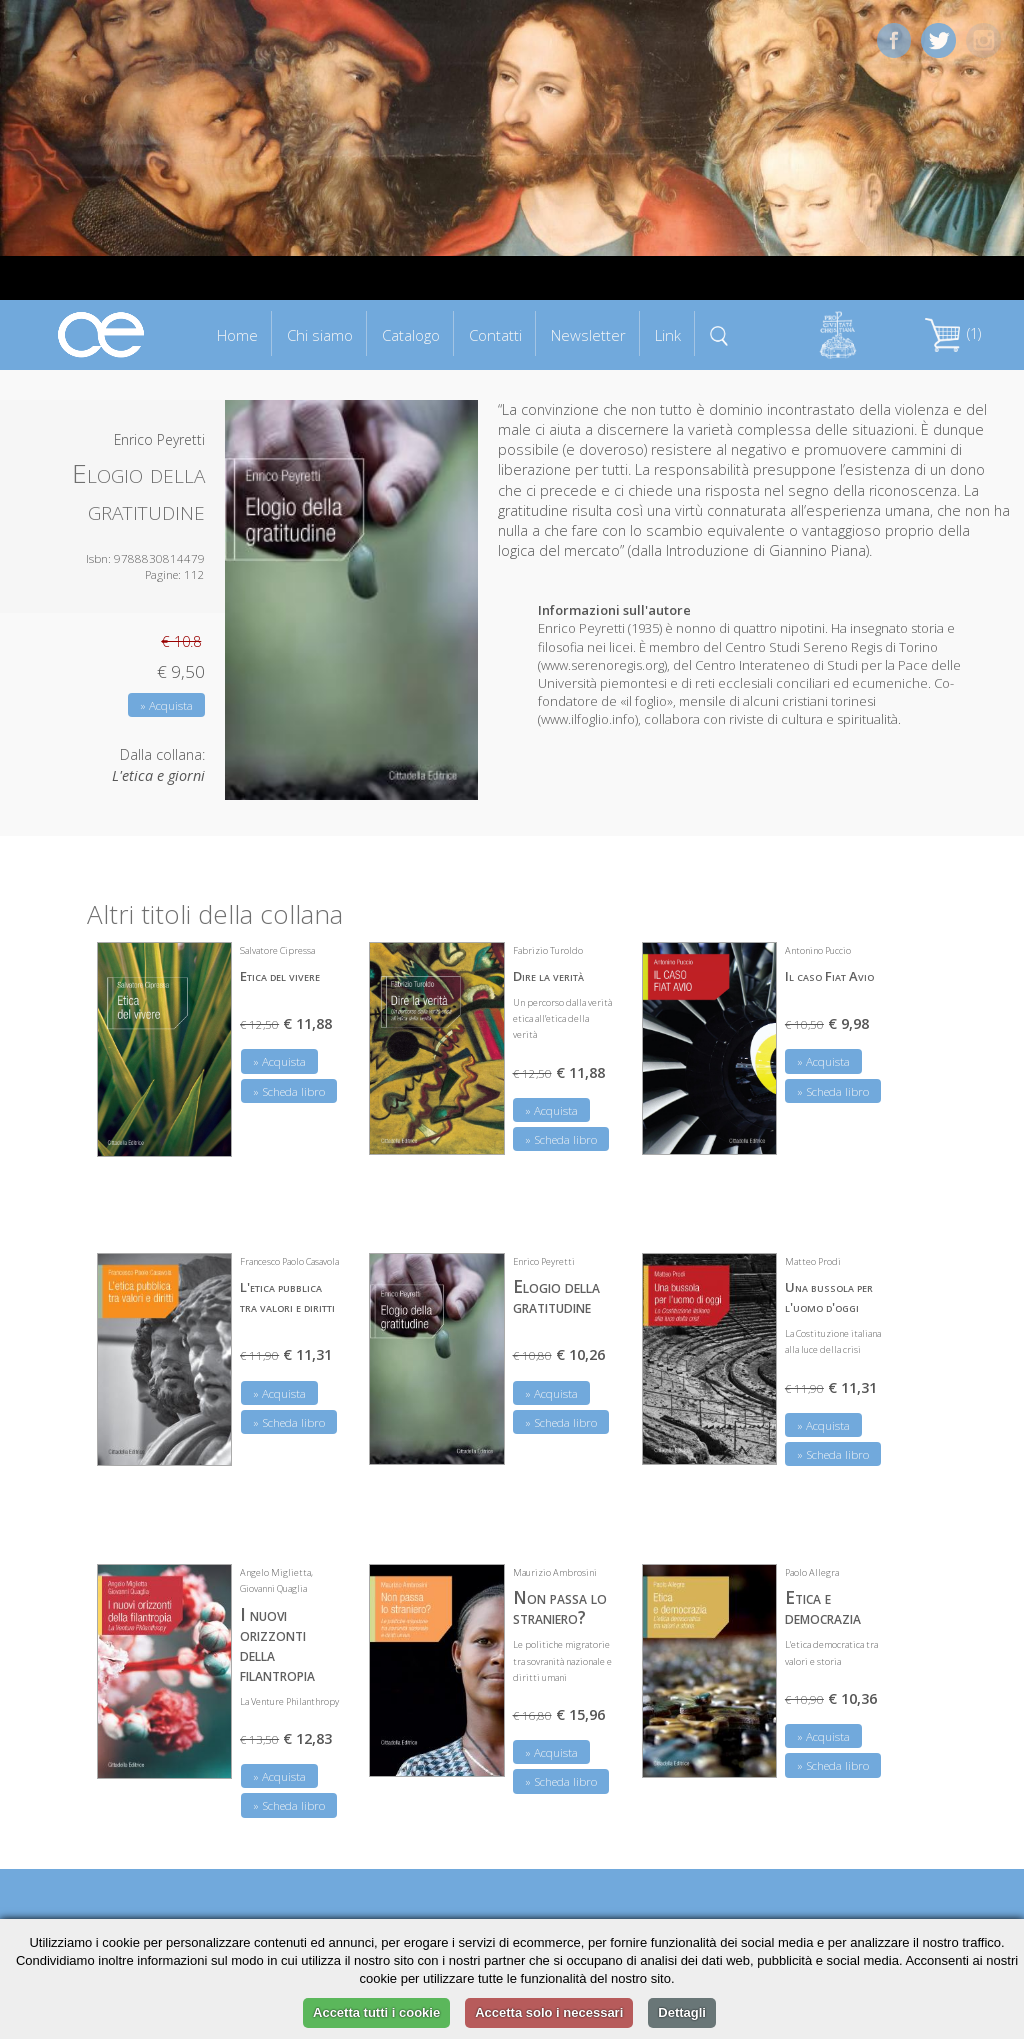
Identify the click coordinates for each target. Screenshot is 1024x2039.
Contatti (495, 335)
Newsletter (588, 335)
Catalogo (411, 335)
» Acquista (166, 705)
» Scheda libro (289, 1091)
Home (237, 335)
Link (668, 335)
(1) (953, 333)
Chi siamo (320, 335)
